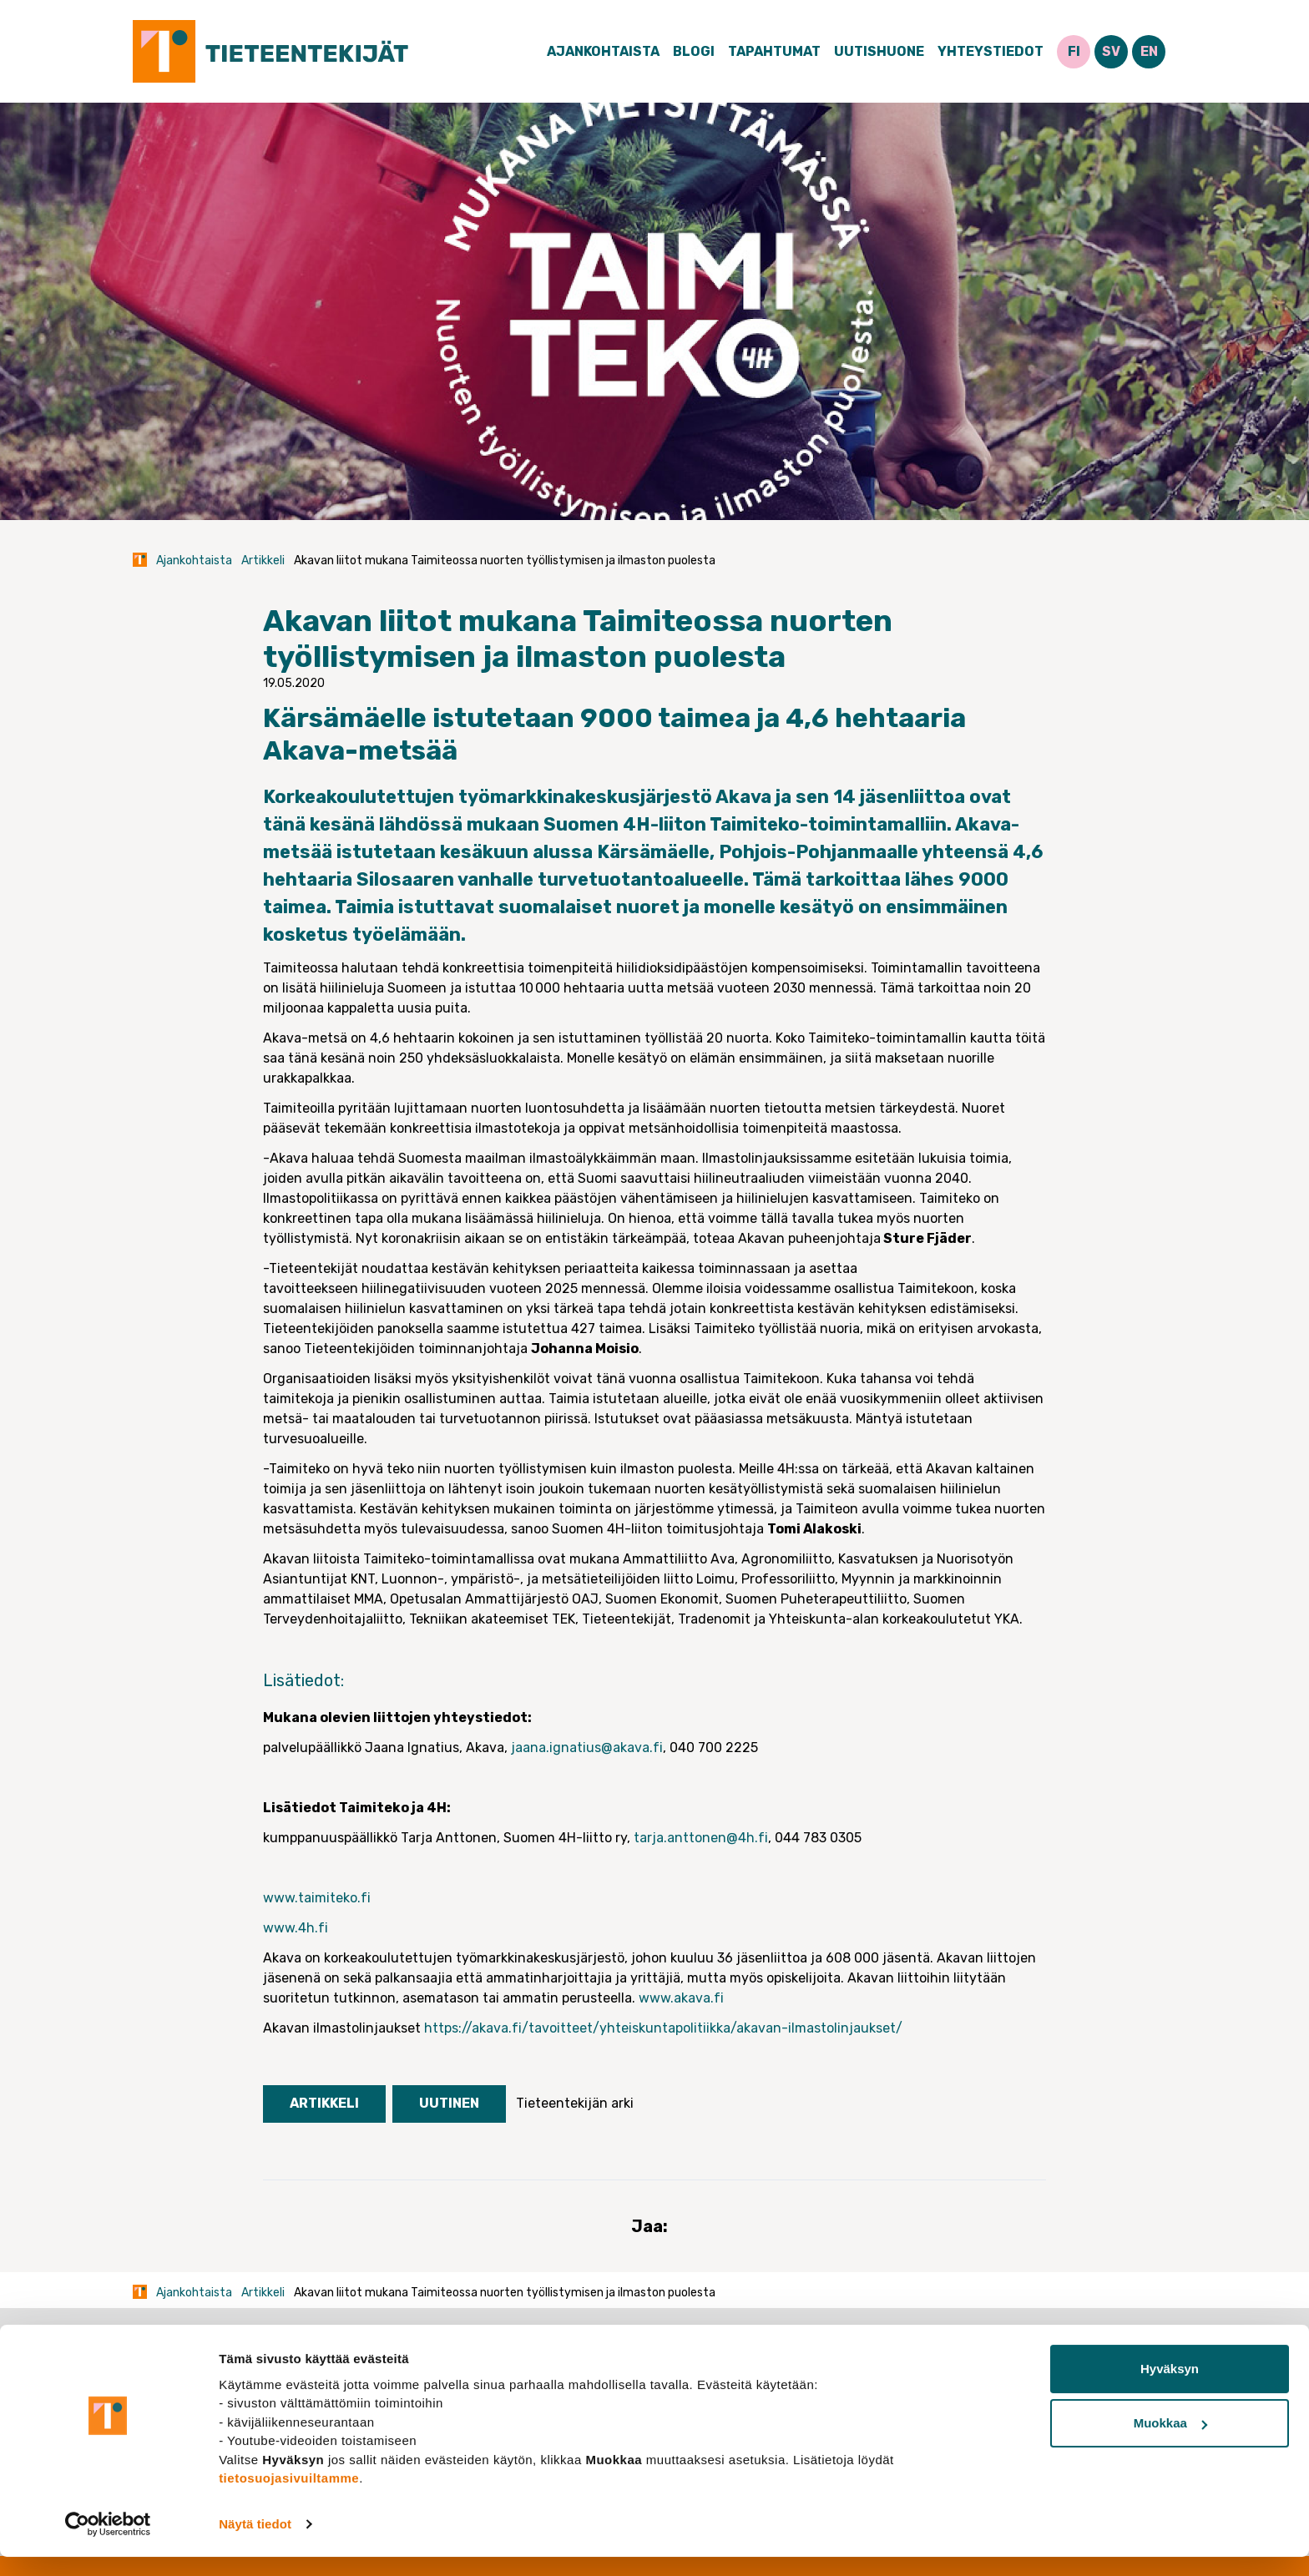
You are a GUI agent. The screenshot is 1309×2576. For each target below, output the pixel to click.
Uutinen (449, 2103)
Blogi (694, 51)
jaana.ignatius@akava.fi (587, 1747)
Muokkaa (1170, 2442)
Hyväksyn (1169, 2388)
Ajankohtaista (603, 51)
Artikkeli (263, 560)
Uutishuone (879, 51)
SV (1111, 51)
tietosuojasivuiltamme (289, 2497)
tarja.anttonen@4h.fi (701, 1838)
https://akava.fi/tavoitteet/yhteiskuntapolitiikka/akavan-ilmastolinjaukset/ (663, 2028)
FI (1074, 51)
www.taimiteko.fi (317, 1898)
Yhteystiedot (991, 51)
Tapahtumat (774, 51)
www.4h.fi (295, 1928)
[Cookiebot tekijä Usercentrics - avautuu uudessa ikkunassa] (108, 2543)
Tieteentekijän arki (575, 2103)
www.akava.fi (681, 1998)
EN (1149, 51)
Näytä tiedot (255, 2543)
